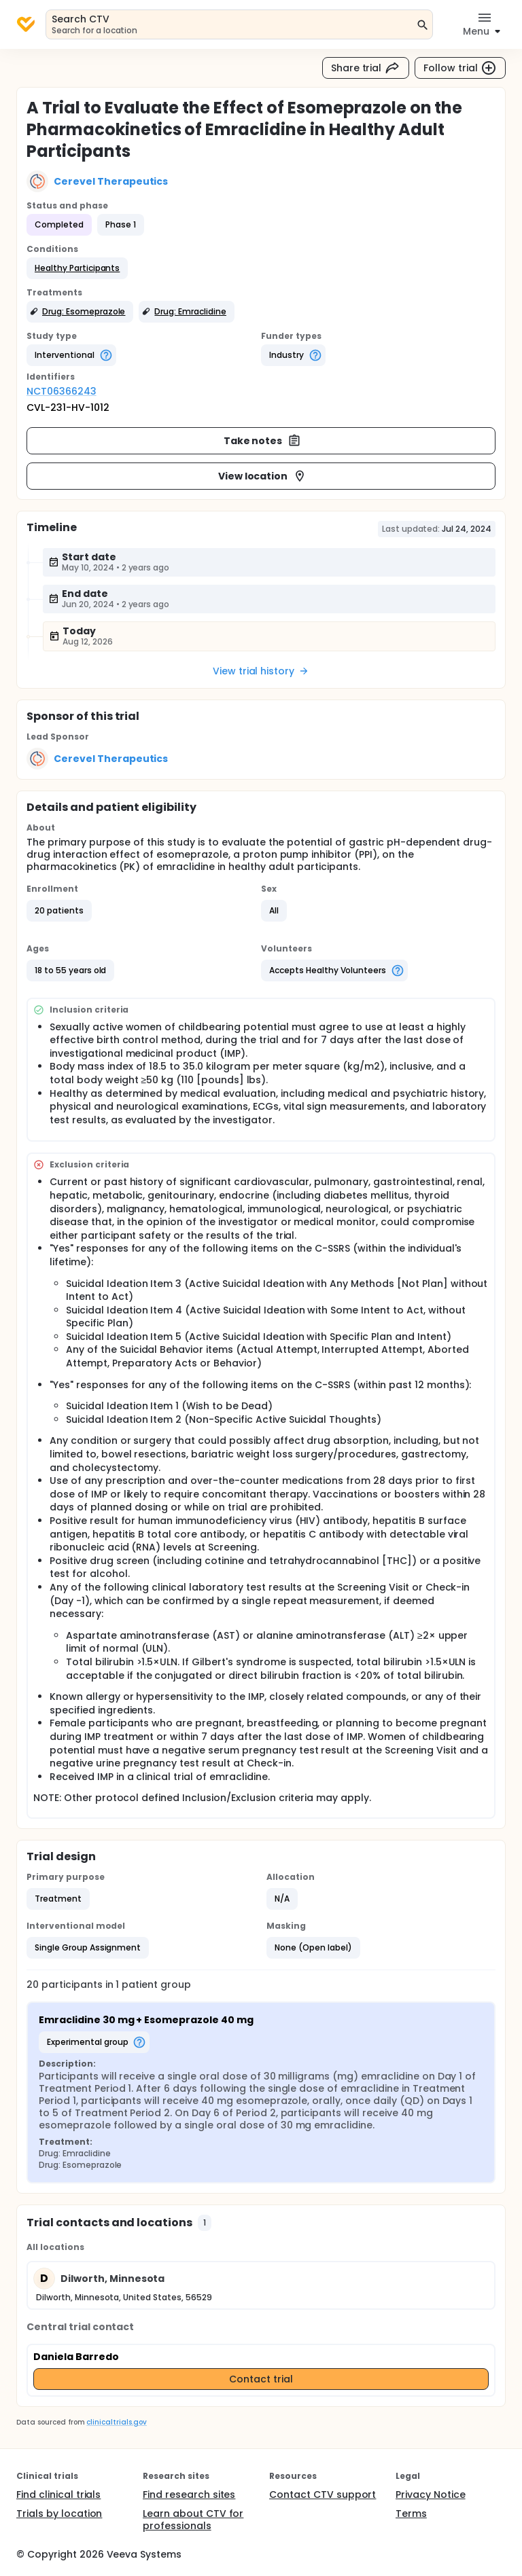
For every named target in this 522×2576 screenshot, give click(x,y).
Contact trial (261, 2379)
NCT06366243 (62, 391)
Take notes (263, 441)
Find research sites (189, 2494)
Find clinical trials (58, 2494)
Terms (411, 2513)
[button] (77, 268)
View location (262, 476)
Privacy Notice (431, 2494)
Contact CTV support (322, 2494)
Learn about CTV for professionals (193, 2519)
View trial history (261, 671)
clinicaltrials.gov (116, 2422)
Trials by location (59, 2513)
